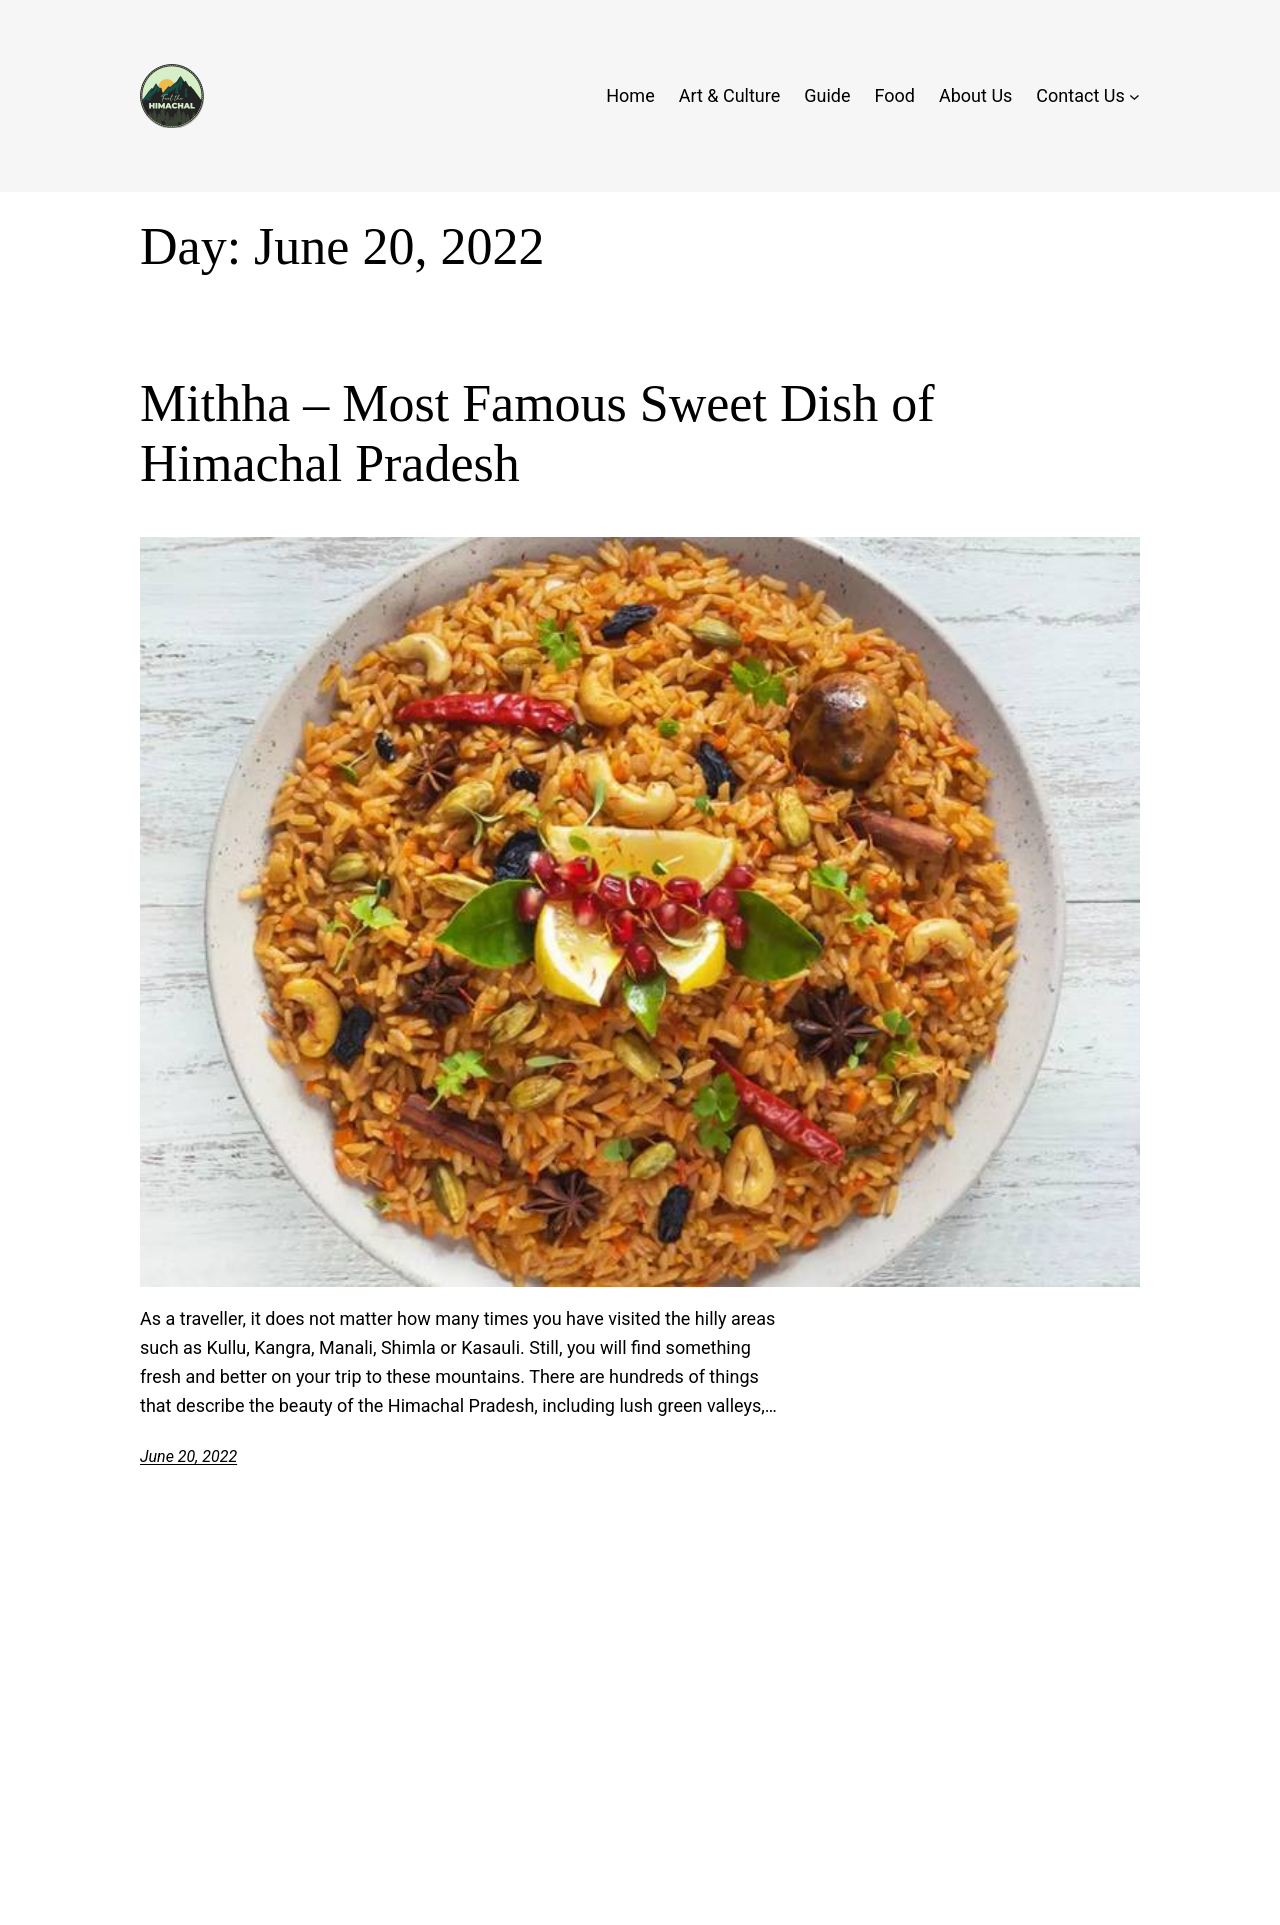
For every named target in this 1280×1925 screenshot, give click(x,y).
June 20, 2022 (188, 1456)
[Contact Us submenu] (1134, 96)
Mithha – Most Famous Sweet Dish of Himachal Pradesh (537, 433)
